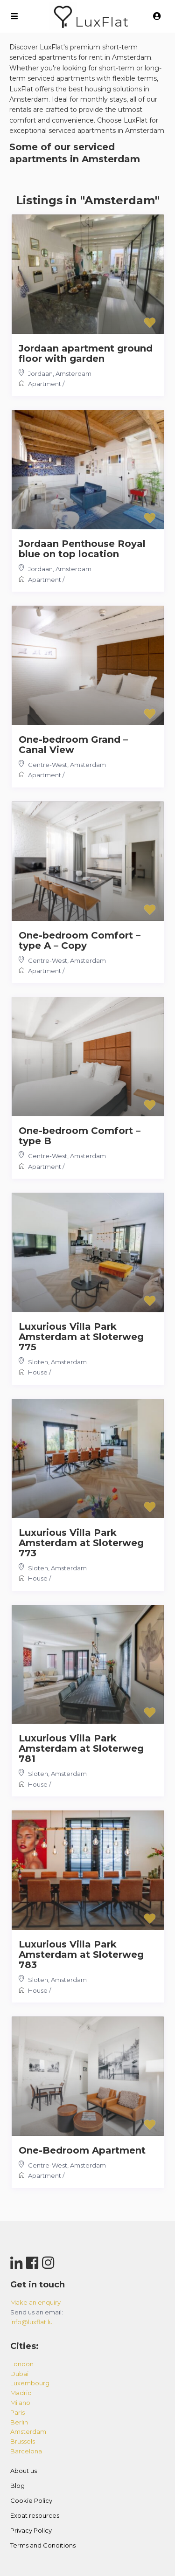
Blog (17, 2485)
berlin (19, 2422)
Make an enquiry (35, 2302)
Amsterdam (73, 373)
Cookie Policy (31, 2500)
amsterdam (28, 2431)
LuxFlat (102, 22)
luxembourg (29, 2383)
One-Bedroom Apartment (82, 2150)
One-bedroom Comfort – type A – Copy (79, 940)
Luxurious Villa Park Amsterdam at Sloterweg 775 (81, 1336)
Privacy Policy (31, 2530)
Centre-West (47, 764)
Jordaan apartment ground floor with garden (86, 353)
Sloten (38, 1362)
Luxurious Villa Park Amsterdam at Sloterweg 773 (81, 1542)
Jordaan (40, 373)
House (38, 1372)
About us (23, 2470)
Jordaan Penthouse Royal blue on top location (82, 549)
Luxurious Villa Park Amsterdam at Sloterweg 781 (81, 1748)
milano (20, 2402)
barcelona (26, 2451)
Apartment (44, 383)
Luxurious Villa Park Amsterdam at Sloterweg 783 (81, 1954)
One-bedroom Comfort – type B (79, 1136)
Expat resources (34, 2515)
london (22, 2364)
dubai (19, 2373)
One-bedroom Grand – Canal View (73, 744)
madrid (21, 2392)
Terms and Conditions (43, 2545)
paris (17, 2412)
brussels (22, 2441)
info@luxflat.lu (31, 2322)
